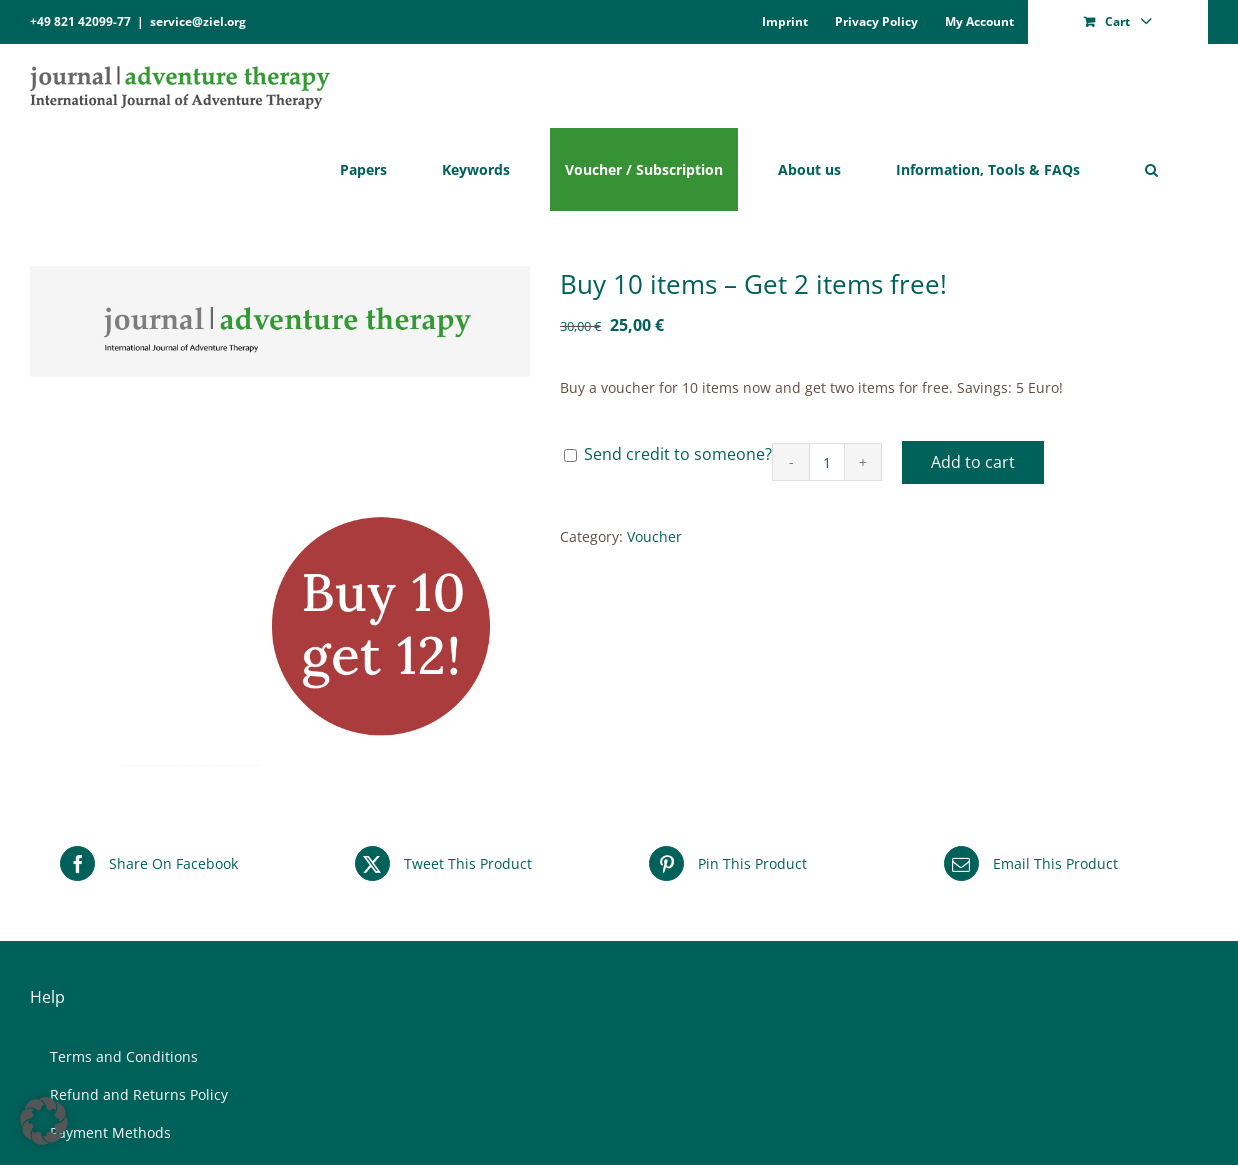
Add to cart (973, 462)
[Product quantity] (827, 462)
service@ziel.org (198, 21)
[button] (1151, 169)
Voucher (654, 536)
